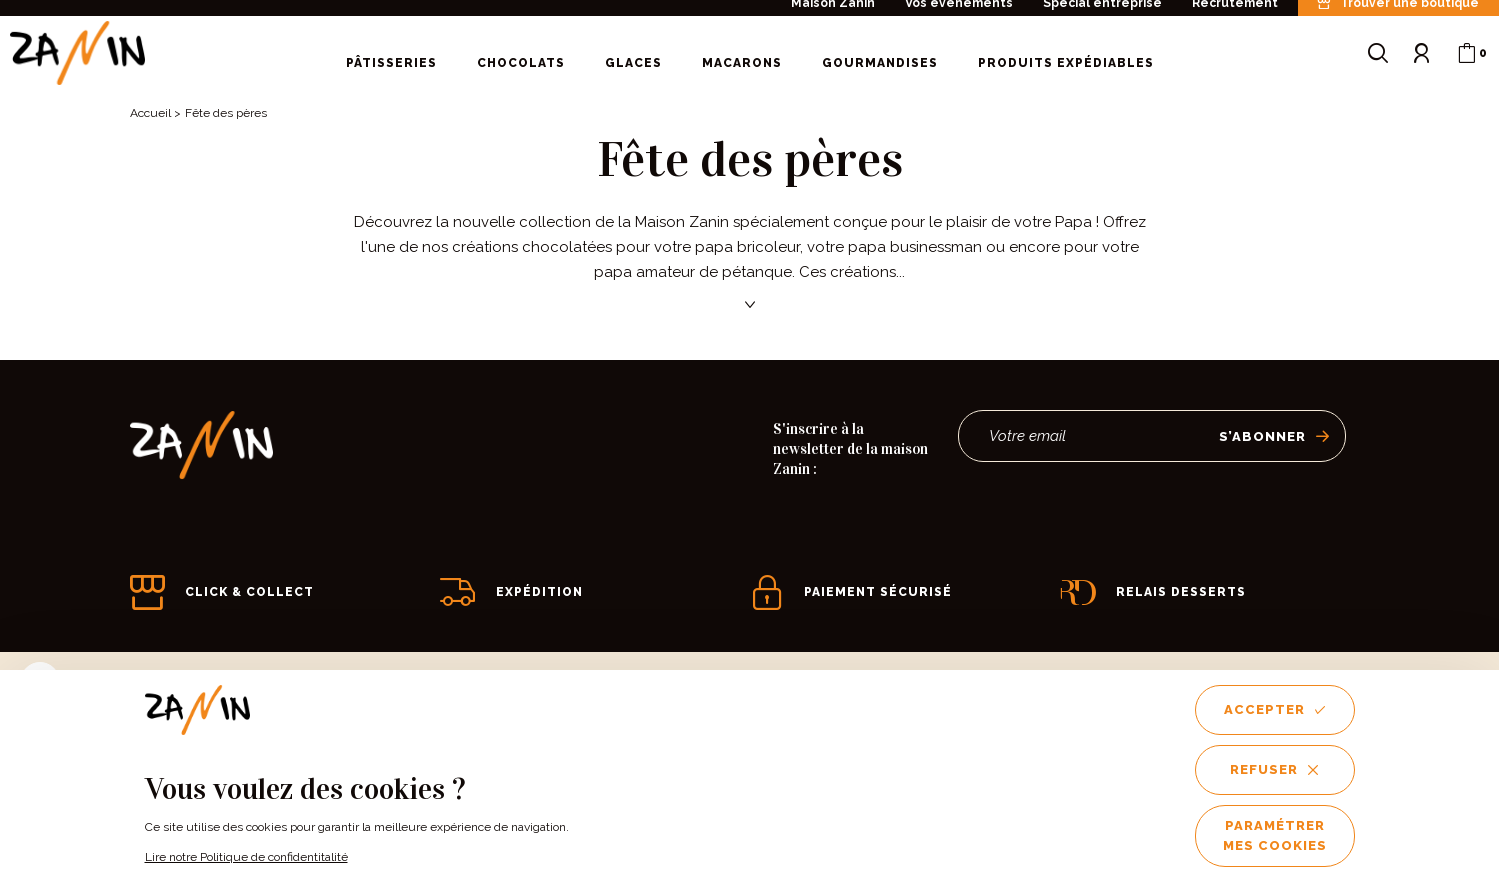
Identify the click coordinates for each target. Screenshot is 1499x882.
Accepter (1275, 709)
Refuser (1274, 769)
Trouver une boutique (1398, 12)
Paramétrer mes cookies (1275, 835)
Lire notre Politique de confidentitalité (246, 857)
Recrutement (1235, 12)
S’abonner (1274, 436)
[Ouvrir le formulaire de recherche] (1378, 62)
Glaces (633, 72)
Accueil (150, 113)
